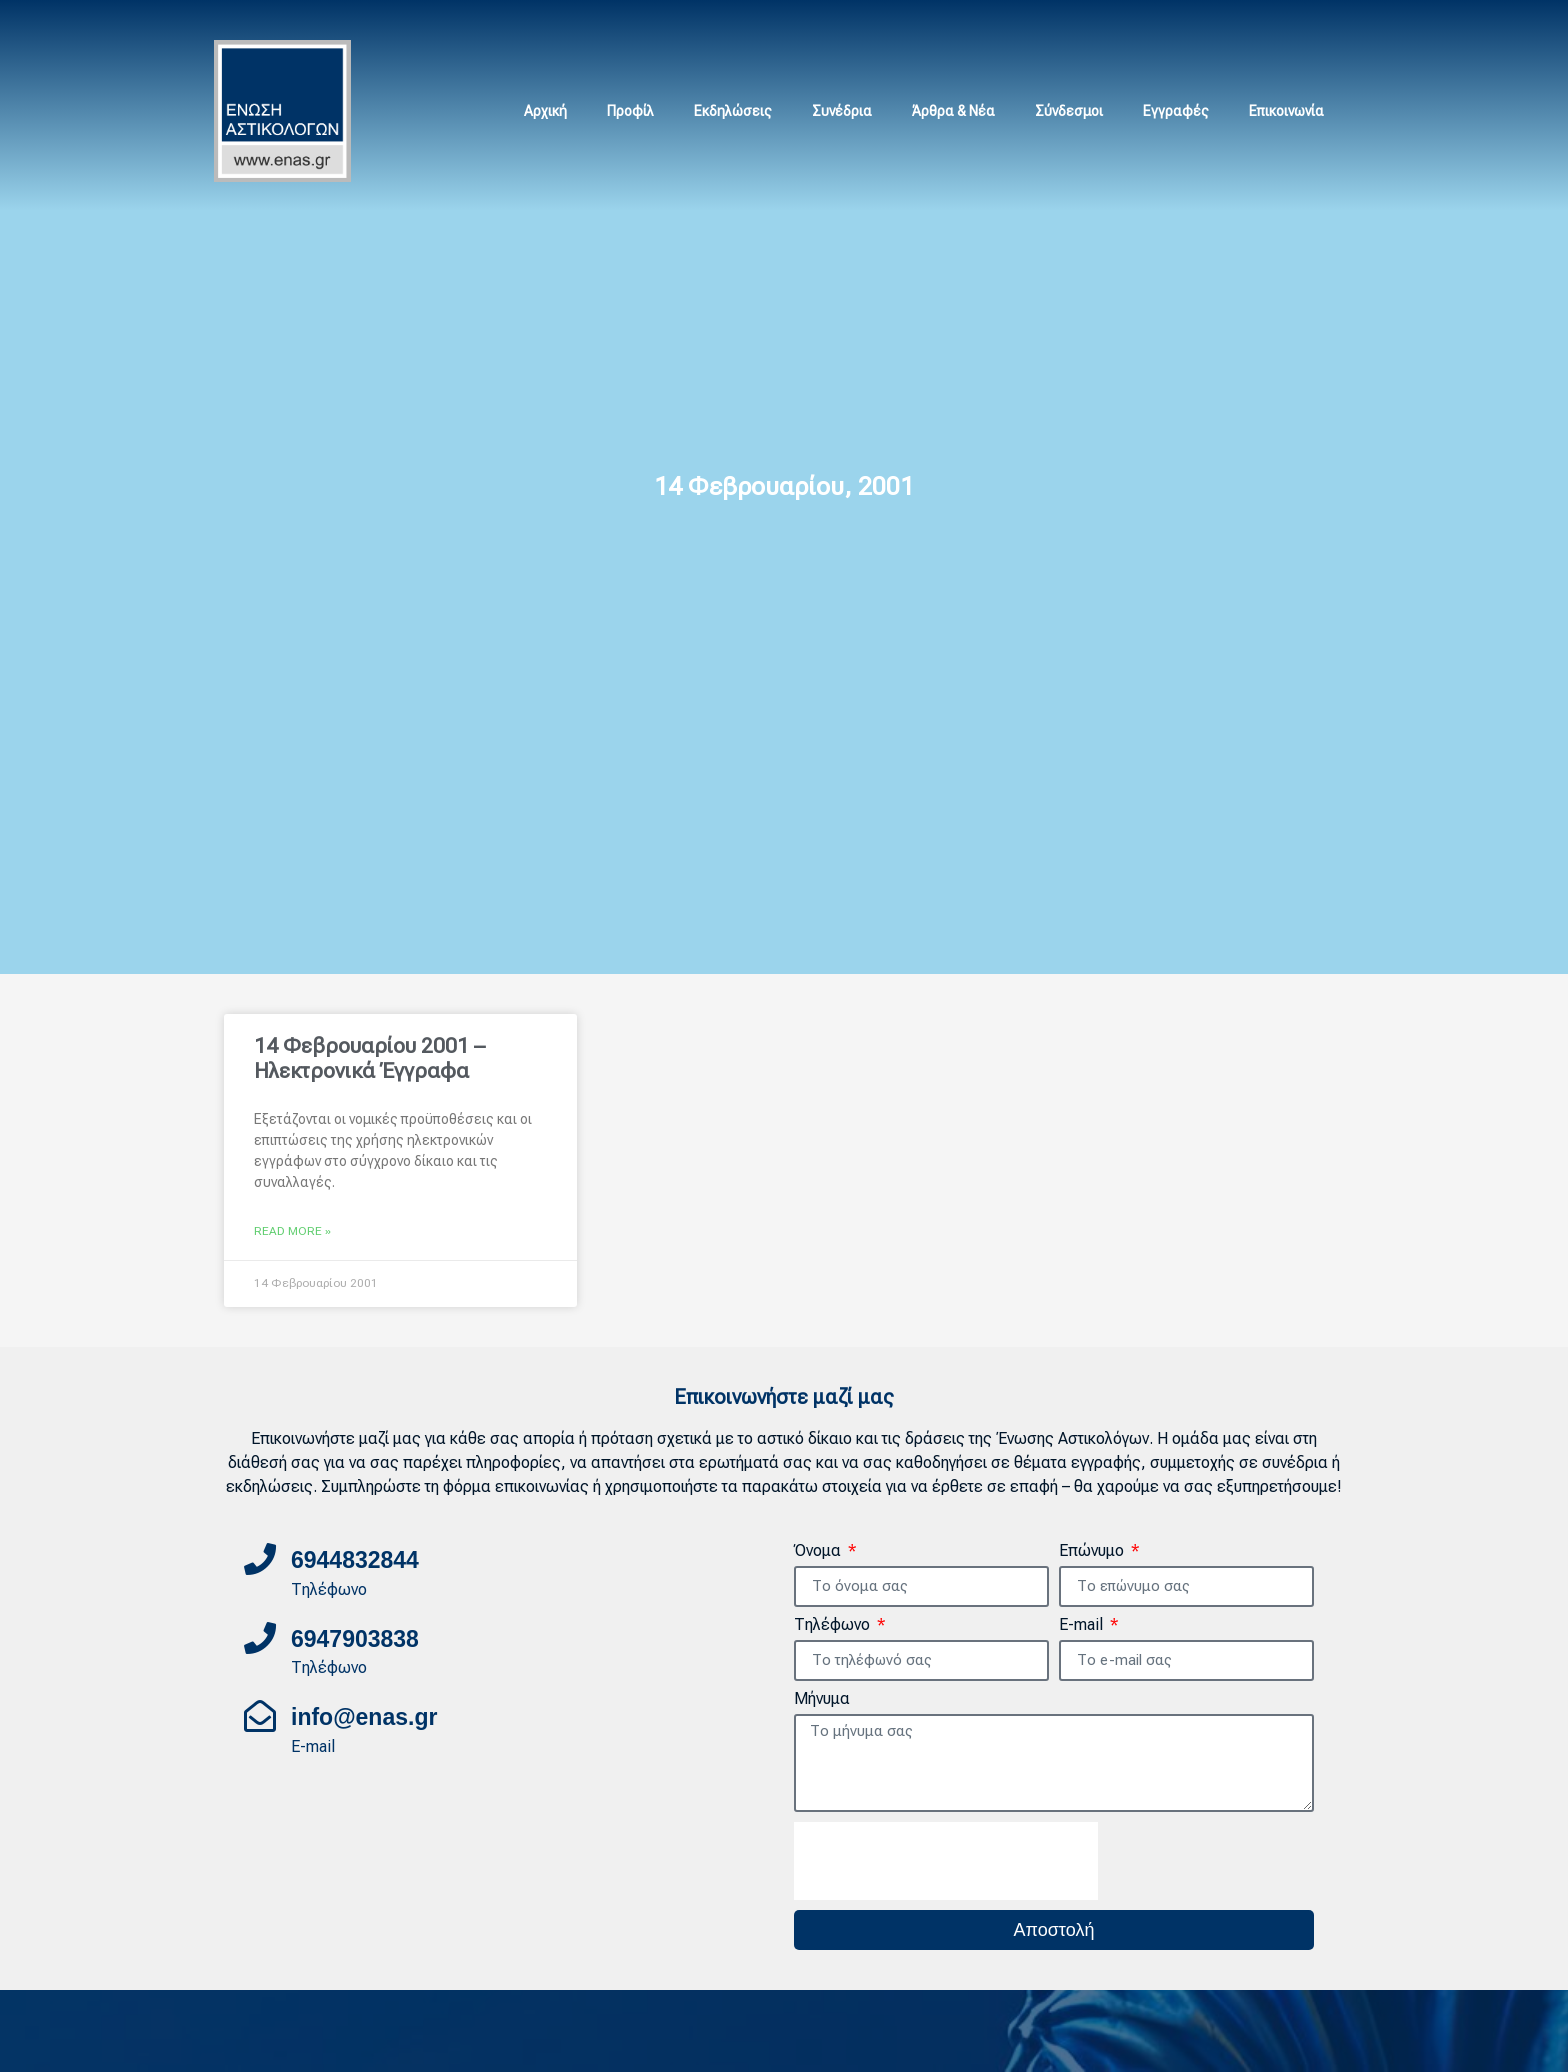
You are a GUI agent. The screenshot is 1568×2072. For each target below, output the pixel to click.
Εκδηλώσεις (733, 111)
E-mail (1083, 1625)
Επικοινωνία (1286, 111)
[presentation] (946, 1861)
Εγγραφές (1176, 111)
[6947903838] (260, 1638)
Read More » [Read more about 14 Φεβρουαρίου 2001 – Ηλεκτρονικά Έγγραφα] (292, 1231)
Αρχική (545, 111)
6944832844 (355, 1560)
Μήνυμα (822, 1699)
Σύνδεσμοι (1069, 111)
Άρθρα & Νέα (953, 111)
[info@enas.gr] (260, 1716)
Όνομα (819, 1551)
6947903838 (355, 1639)
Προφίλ (630, 111)
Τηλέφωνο (834, 1625)
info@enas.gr (364, 1717)
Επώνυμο (1093, 1551)
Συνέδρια (842, 111)
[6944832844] (260, 1559)
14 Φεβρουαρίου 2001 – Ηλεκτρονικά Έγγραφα (369, 1058)
